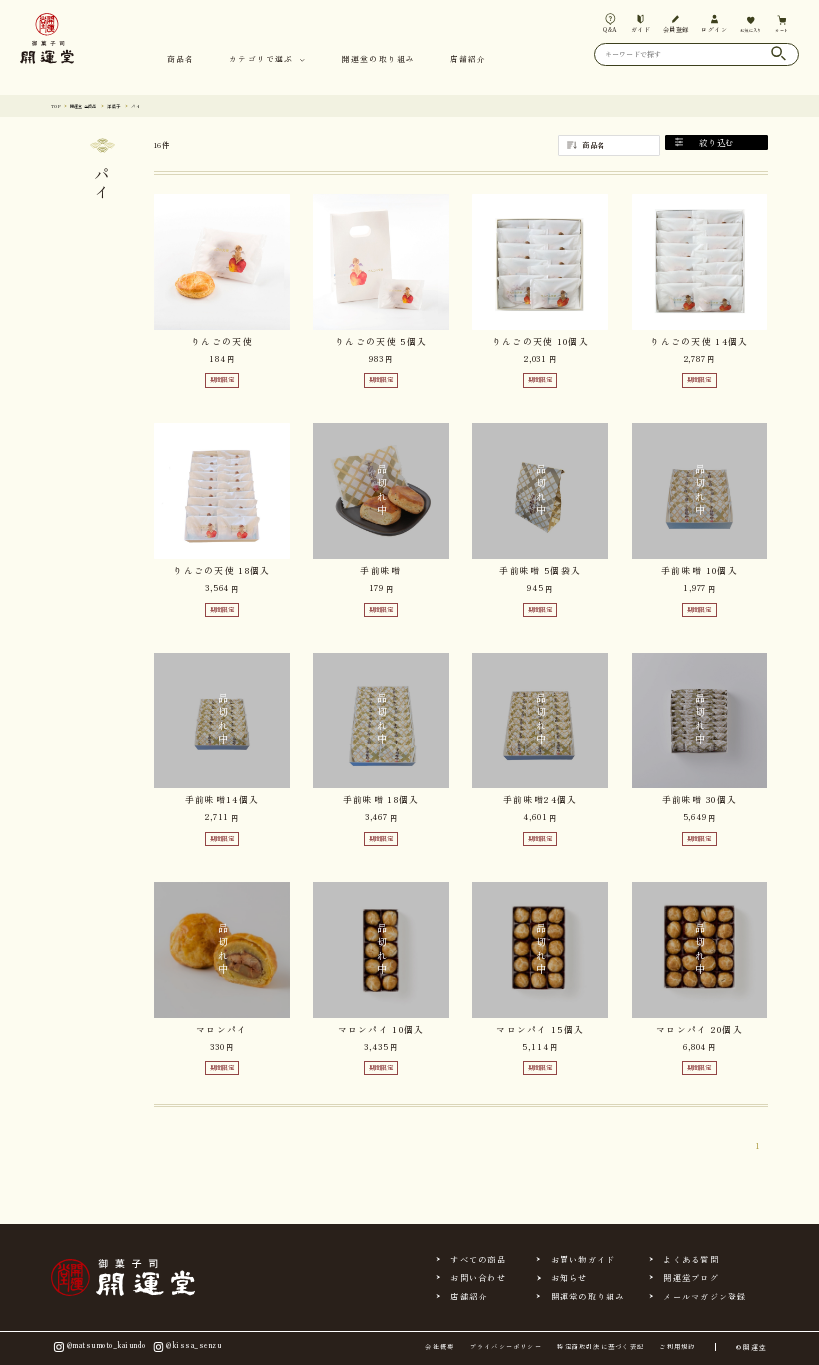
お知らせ (569, 1277)
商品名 (180, 59)
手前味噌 (380, 570)
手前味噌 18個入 (381, 799)
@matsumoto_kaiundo (98, 1346)
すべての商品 (477, 1259)
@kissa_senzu (186, 1346)
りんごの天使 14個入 (699, 341)
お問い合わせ (477, 1277)
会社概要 (439, 1347)
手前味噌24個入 (540, 799)
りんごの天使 (222, 341)
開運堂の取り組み (378, 59)
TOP (58, 105)
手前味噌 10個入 (699, 570)
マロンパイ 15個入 (540, 1029)
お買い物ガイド (583, 1259)
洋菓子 (135, 105)
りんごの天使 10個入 (540, 341)
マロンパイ (222, 1029)
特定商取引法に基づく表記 (600, 1347)
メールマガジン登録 (704, 1296)
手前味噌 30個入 (700, 799)
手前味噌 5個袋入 (540, 570)
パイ (162, 105)
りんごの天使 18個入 (221, 570)
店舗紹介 (468, 59)
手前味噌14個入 (222, 799)
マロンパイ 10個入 (381, 1029)
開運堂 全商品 (95, 105)
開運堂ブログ (690, 1277)
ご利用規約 (677, 1347)
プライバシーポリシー (506, 1347)
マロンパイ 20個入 (699, 1029)
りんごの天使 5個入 (381, 341)
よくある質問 (690, 1259)
